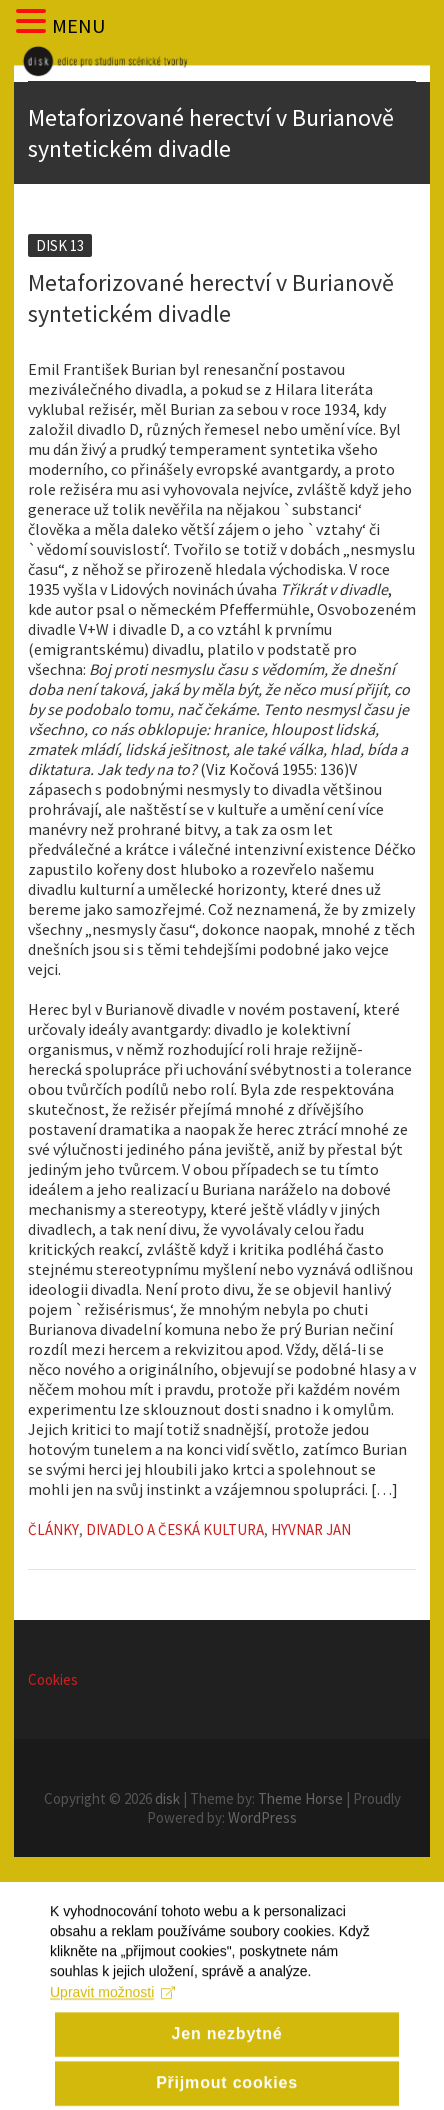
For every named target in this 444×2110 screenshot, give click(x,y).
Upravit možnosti (112, 2022)
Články (53, 1529)
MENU (78, 25)
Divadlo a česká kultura (175, 1529)
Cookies (53, 1679)
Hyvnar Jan (311, 1529)
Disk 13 (60, 245)
